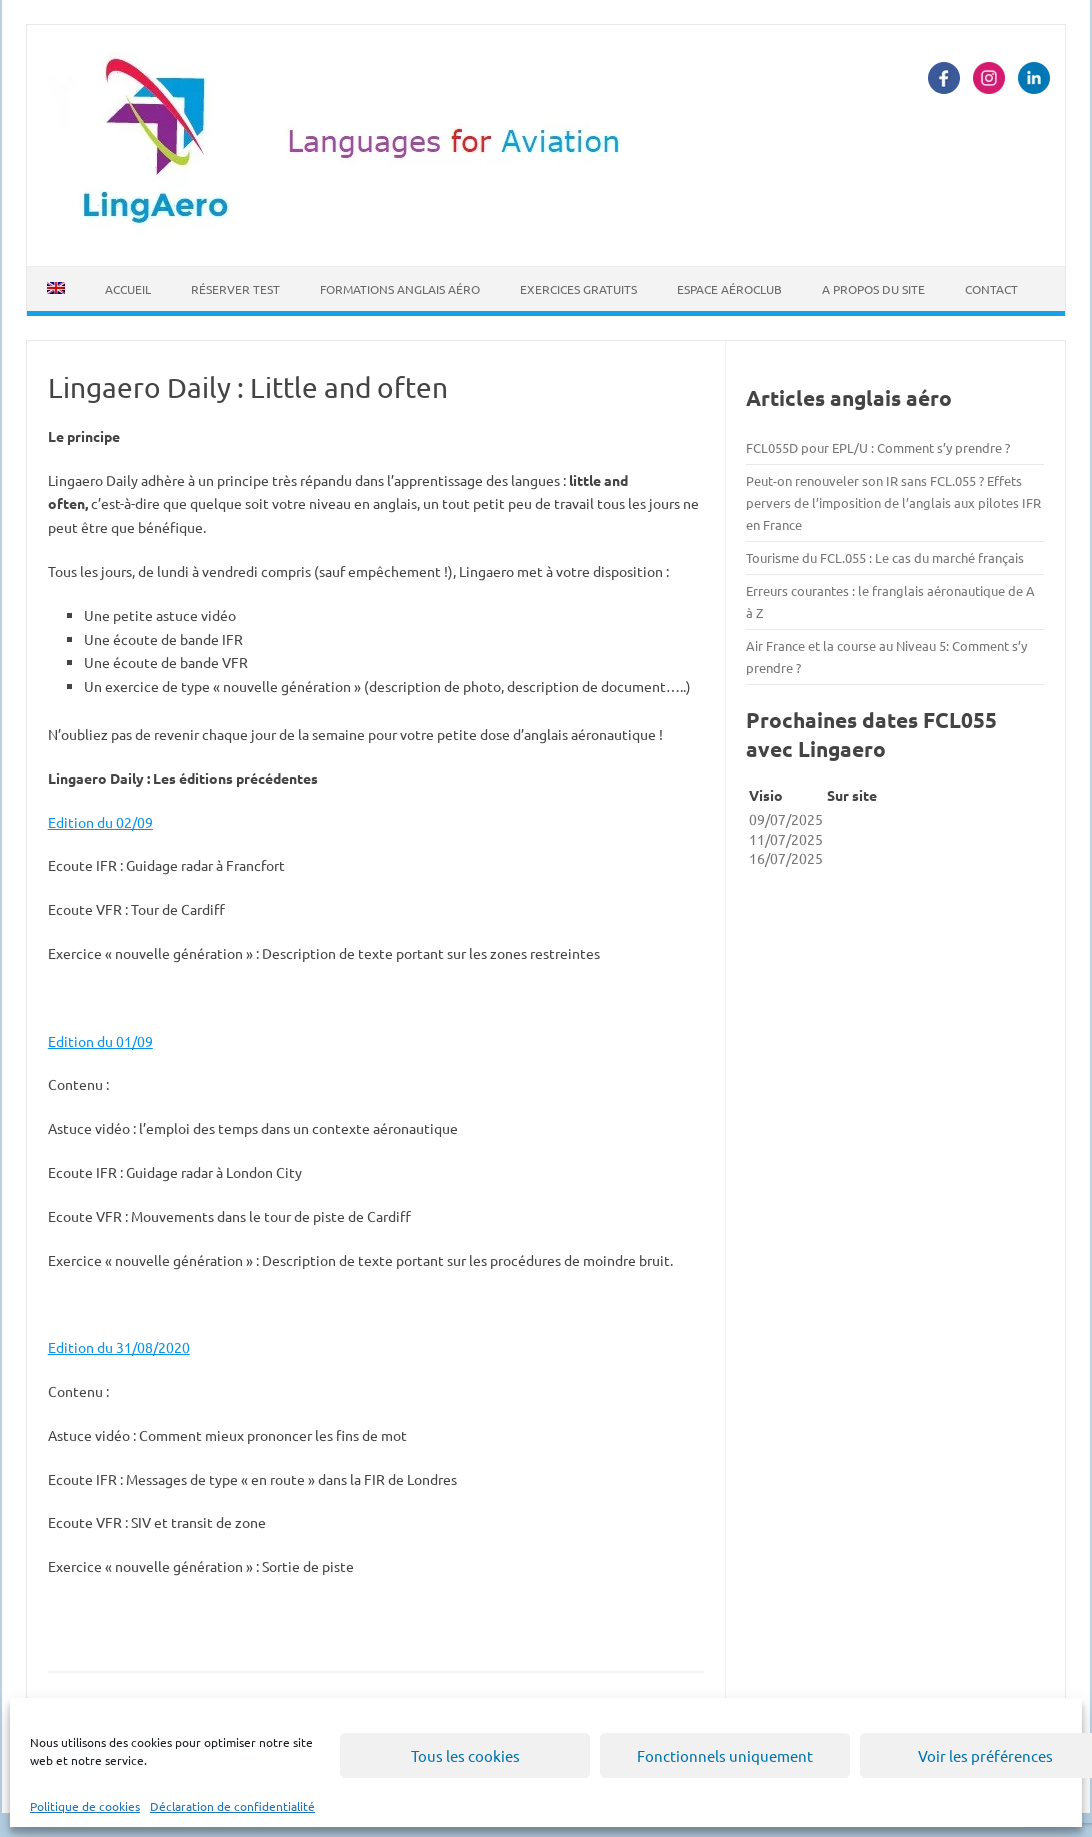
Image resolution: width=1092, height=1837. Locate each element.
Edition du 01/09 (100, 1041)
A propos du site (873, 289)
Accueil (128, 289)
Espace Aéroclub (729, 289)
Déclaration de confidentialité (232, 1806)
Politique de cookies (85, 1806)
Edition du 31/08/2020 (119, 1347)
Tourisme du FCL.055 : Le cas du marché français (885, 557)
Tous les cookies (465, 1755)
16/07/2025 (786, 858)
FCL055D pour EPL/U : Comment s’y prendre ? (878, 447)
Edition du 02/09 (100, 822)
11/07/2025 (786, 839)
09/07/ (770, 819)
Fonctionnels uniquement (725, 1755)
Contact (991, 289)
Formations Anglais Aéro (400, 289)
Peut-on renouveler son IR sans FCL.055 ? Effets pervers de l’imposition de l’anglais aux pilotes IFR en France (893, 502)
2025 (807, 819)
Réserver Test (235, 289)
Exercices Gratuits (578, 289)
